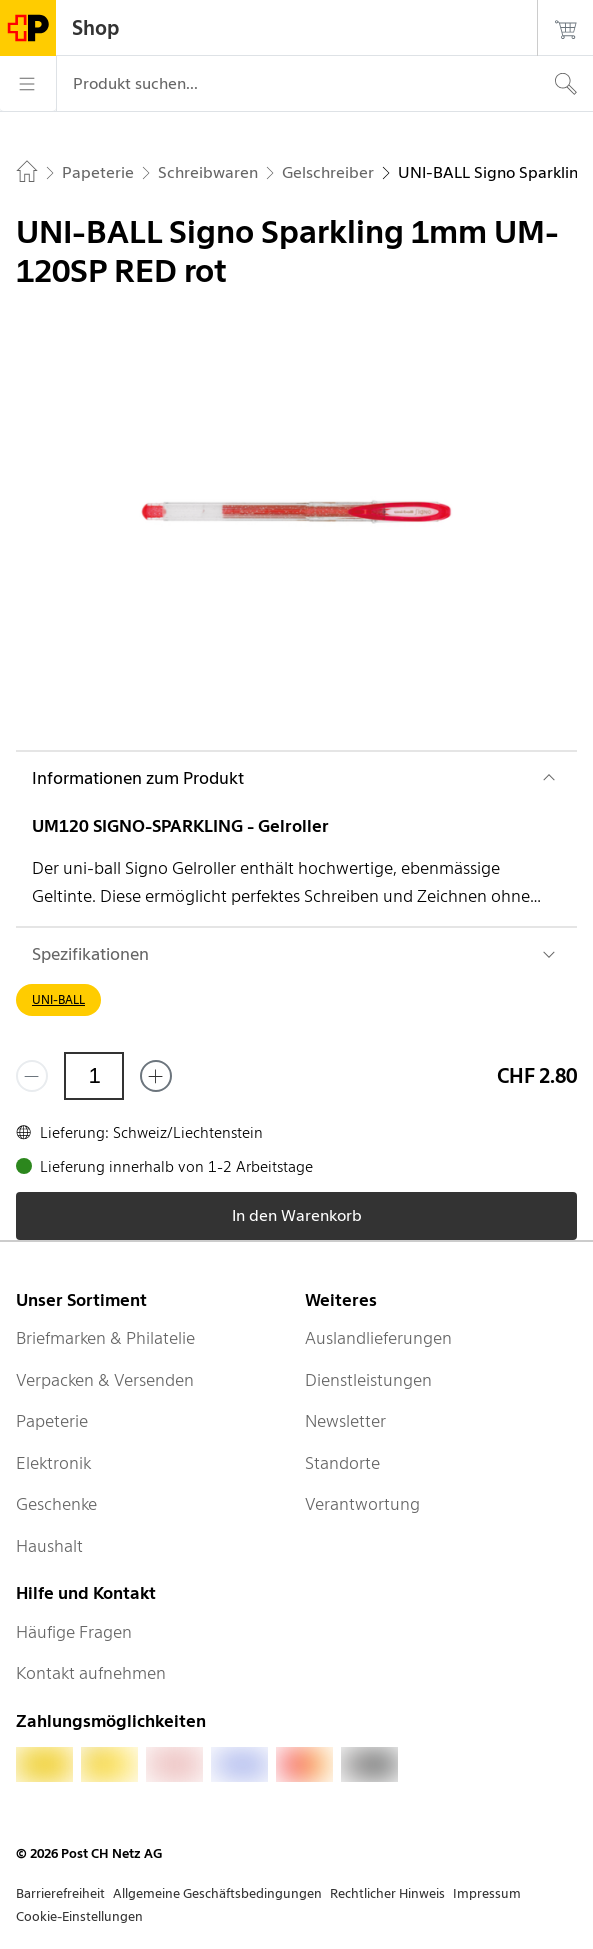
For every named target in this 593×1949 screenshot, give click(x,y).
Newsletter (345, 1421)
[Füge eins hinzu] (156, 1076)
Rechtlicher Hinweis (387, 1893)
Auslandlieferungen (378, 1338)
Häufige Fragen (74, 1632)
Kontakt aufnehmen (91, 1673)
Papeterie (52, 1421)
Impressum (487, 1893)
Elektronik (53, 1463)
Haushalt (49, 1546)
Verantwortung (362, 1504)
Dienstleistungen (368, 1380)
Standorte (342, 1463)
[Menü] (28, 84)
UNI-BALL (58, 999)
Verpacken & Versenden (105, 1380)
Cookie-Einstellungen (79, 1916)
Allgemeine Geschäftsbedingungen (217, 1893)
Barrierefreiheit (60, 1893)
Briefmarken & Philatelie (105, 1338)
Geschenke (56, 1504)
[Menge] (94, 1076)
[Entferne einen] (32, 1076)
